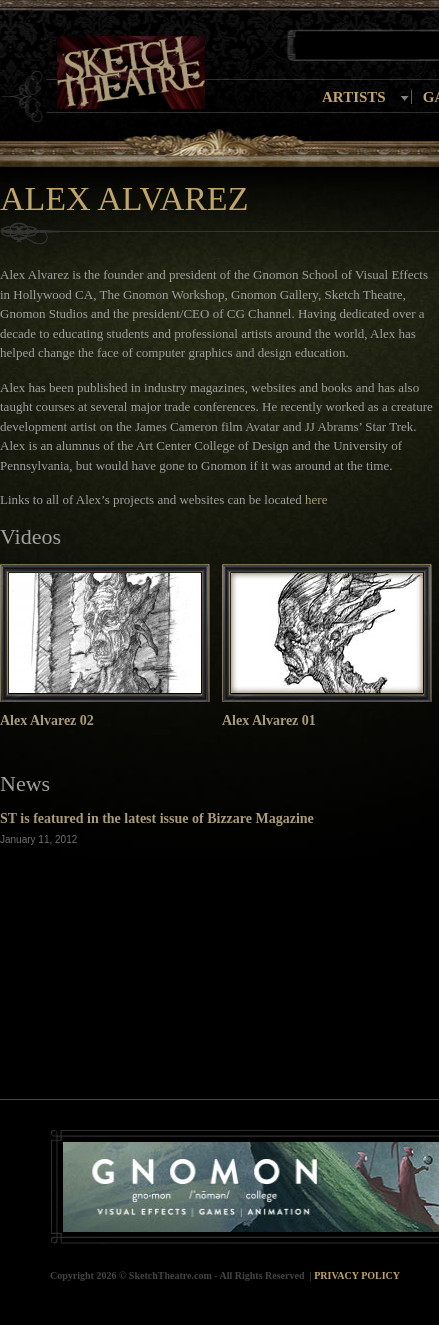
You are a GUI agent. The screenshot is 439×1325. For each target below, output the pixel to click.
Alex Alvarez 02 (47, 720)
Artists (354, 97)
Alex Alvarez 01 (269, 720)
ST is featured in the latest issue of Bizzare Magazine (157, 818)
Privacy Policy (357, 1275)
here (316, 499)
